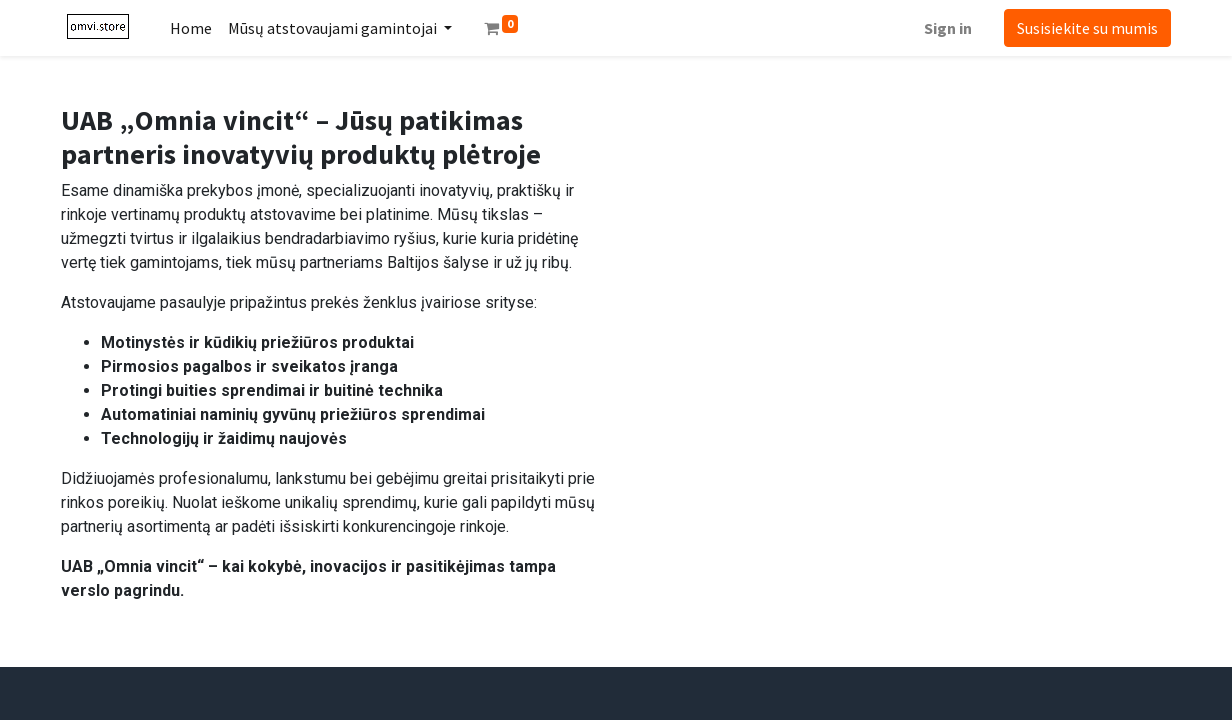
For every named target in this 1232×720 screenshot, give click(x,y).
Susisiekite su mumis (1087, 28)
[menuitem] (191, 28)
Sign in (948, 28)
